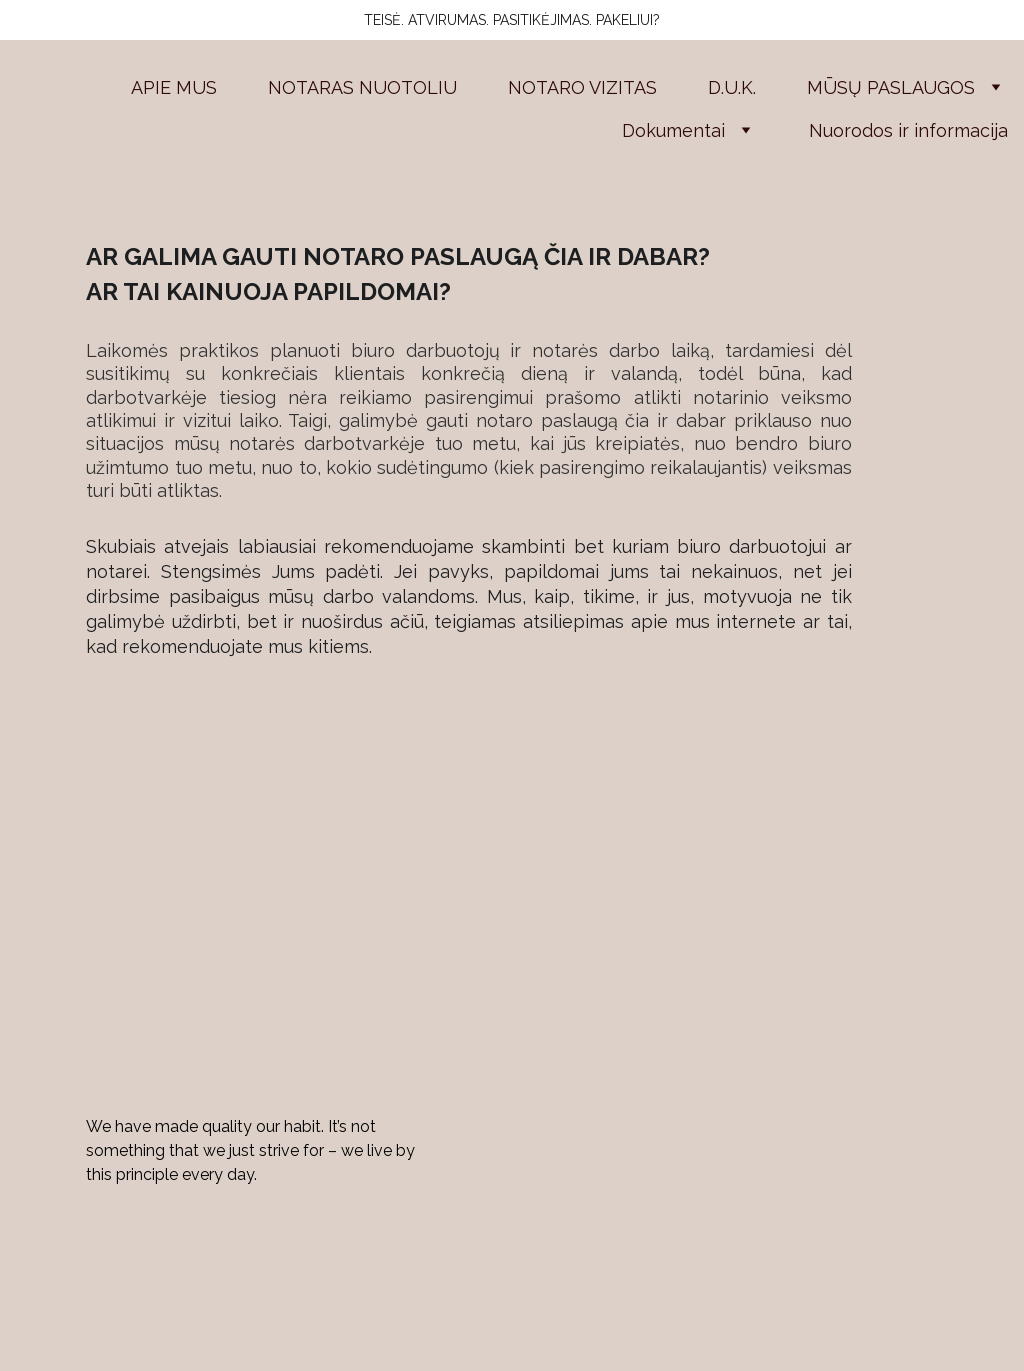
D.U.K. (732, 87)
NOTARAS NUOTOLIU (362, 87)
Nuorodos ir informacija (908, 130)
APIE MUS (174, 87)
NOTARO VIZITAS (582, 87)
